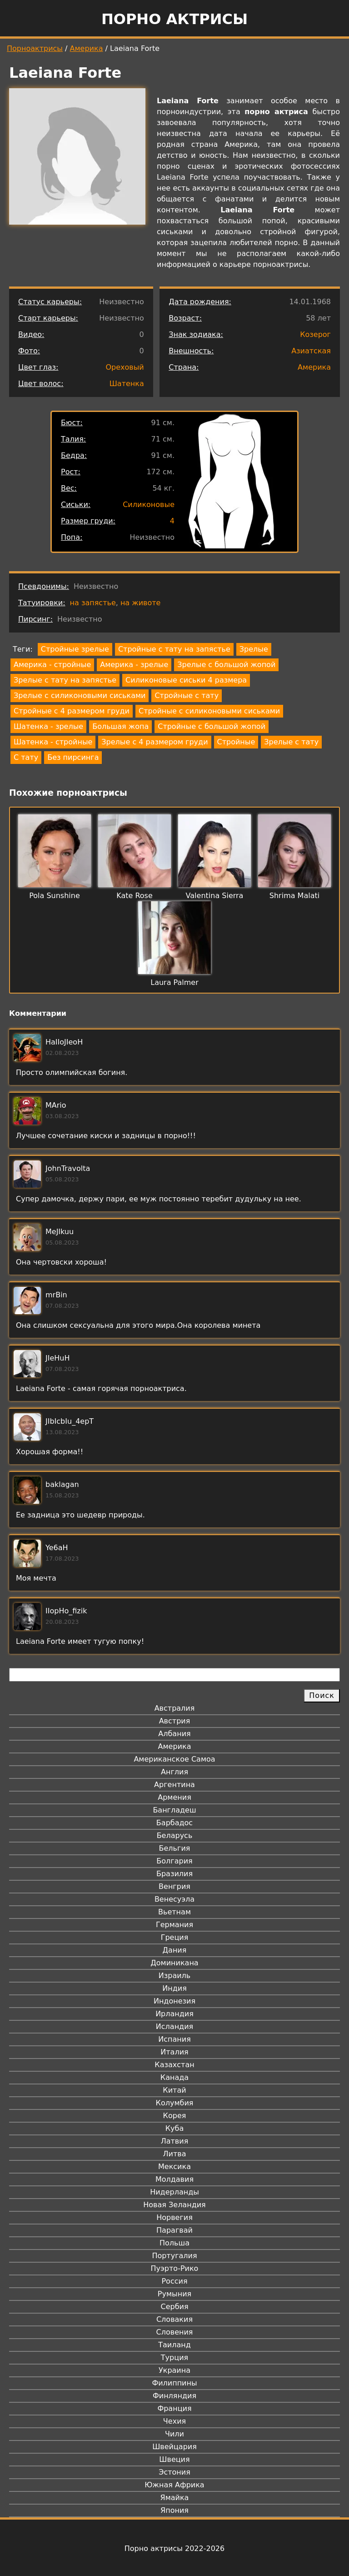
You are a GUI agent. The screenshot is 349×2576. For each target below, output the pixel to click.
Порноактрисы (35, 48)
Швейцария (174, 2446)
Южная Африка (174, 2485)
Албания (174, 1733)
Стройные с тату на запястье (174, 649)
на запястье (93, 602)
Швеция (174, 2459)
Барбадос (174, 1822)
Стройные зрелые (75, 649)
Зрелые (253, 649)
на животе (140, 602)
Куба (174, 2128)
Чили (174, 2434)
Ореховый (124, 367)
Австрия (174, 1721)
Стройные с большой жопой (211, 726)
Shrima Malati (294, 895)
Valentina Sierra (215, 895)
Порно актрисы (174, 19)
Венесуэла (174, 1899)
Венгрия (174, 1886)
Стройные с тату (187, 695)
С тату (26, 757)
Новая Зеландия (174, 2204)
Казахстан (174, 2064)
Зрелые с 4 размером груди (154, 742)
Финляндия (174, 2395)
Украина (174, 2370)
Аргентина (174, 1784)
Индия (174, 1988)
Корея (174, 2115)
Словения (174, 2332)
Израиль (175, 1975)
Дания (175, 1950)
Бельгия (174, 1848)
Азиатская (311, 350)
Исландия (174, 2026)
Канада (174, 2077)
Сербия (174, 2306)
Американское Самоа (174, 1759)
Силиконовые (148, 504)
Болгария (174, 1861)
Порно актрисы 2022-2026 (174, 2548)
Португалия (174, 2255)
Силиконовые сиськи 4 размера (186, 680)
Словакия (174, 2319)
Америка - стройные (52, 664)
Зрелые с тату (291, 742)
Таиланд (174, 2344)
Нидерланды (174, 2192)
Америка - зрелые (134, 664)
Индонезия (174, 2001)
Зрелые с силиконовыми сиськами (79, 695)
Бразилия (174, 1873)
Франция (174, 2408)
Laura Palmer (174, 982)
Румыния (174, 2294)
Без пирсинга (73, 757)
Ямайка (174, 2497)
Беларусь (175, 1835)
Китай (174, 2090)
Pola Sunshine (54, 895)
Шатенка (127, 383)
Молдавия (174, 2179)
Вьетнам (174, 1912)
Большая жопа (120, 726)
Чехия (174, 2421)
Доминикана (174, 1962)
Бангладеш (174, 1810)
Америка (86, 48)
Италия (174, 2052)
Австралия (175, 1708)
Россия (174, 2281)
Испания (174, 2039)
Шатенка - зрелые (48, 726)
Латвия (175, 2141)
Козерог (315, 334)
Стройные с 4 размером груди (72, 711)
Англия (174, 1772)
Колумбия (175, 2103)
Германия (174, 1924)
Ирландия (174, 2013)
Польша (174, 2243)
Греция (175, 1937)
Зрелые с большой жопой (226, 664)
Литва (174, 2153)
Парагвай (174, 2230)
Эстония (174, 2472)
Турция (174, 2357)
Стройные (236, 742)
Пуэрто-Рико (175, 2268)
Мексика (174, 2166)
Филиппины (174, 2383)
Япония (174, 2510)
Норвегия (174, 2217)
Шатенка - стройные (53, 742)
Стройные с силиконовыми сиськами (209, 711)
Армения (174, 1797)
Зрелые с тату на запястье (65, 680)
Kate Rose (134, 895)
